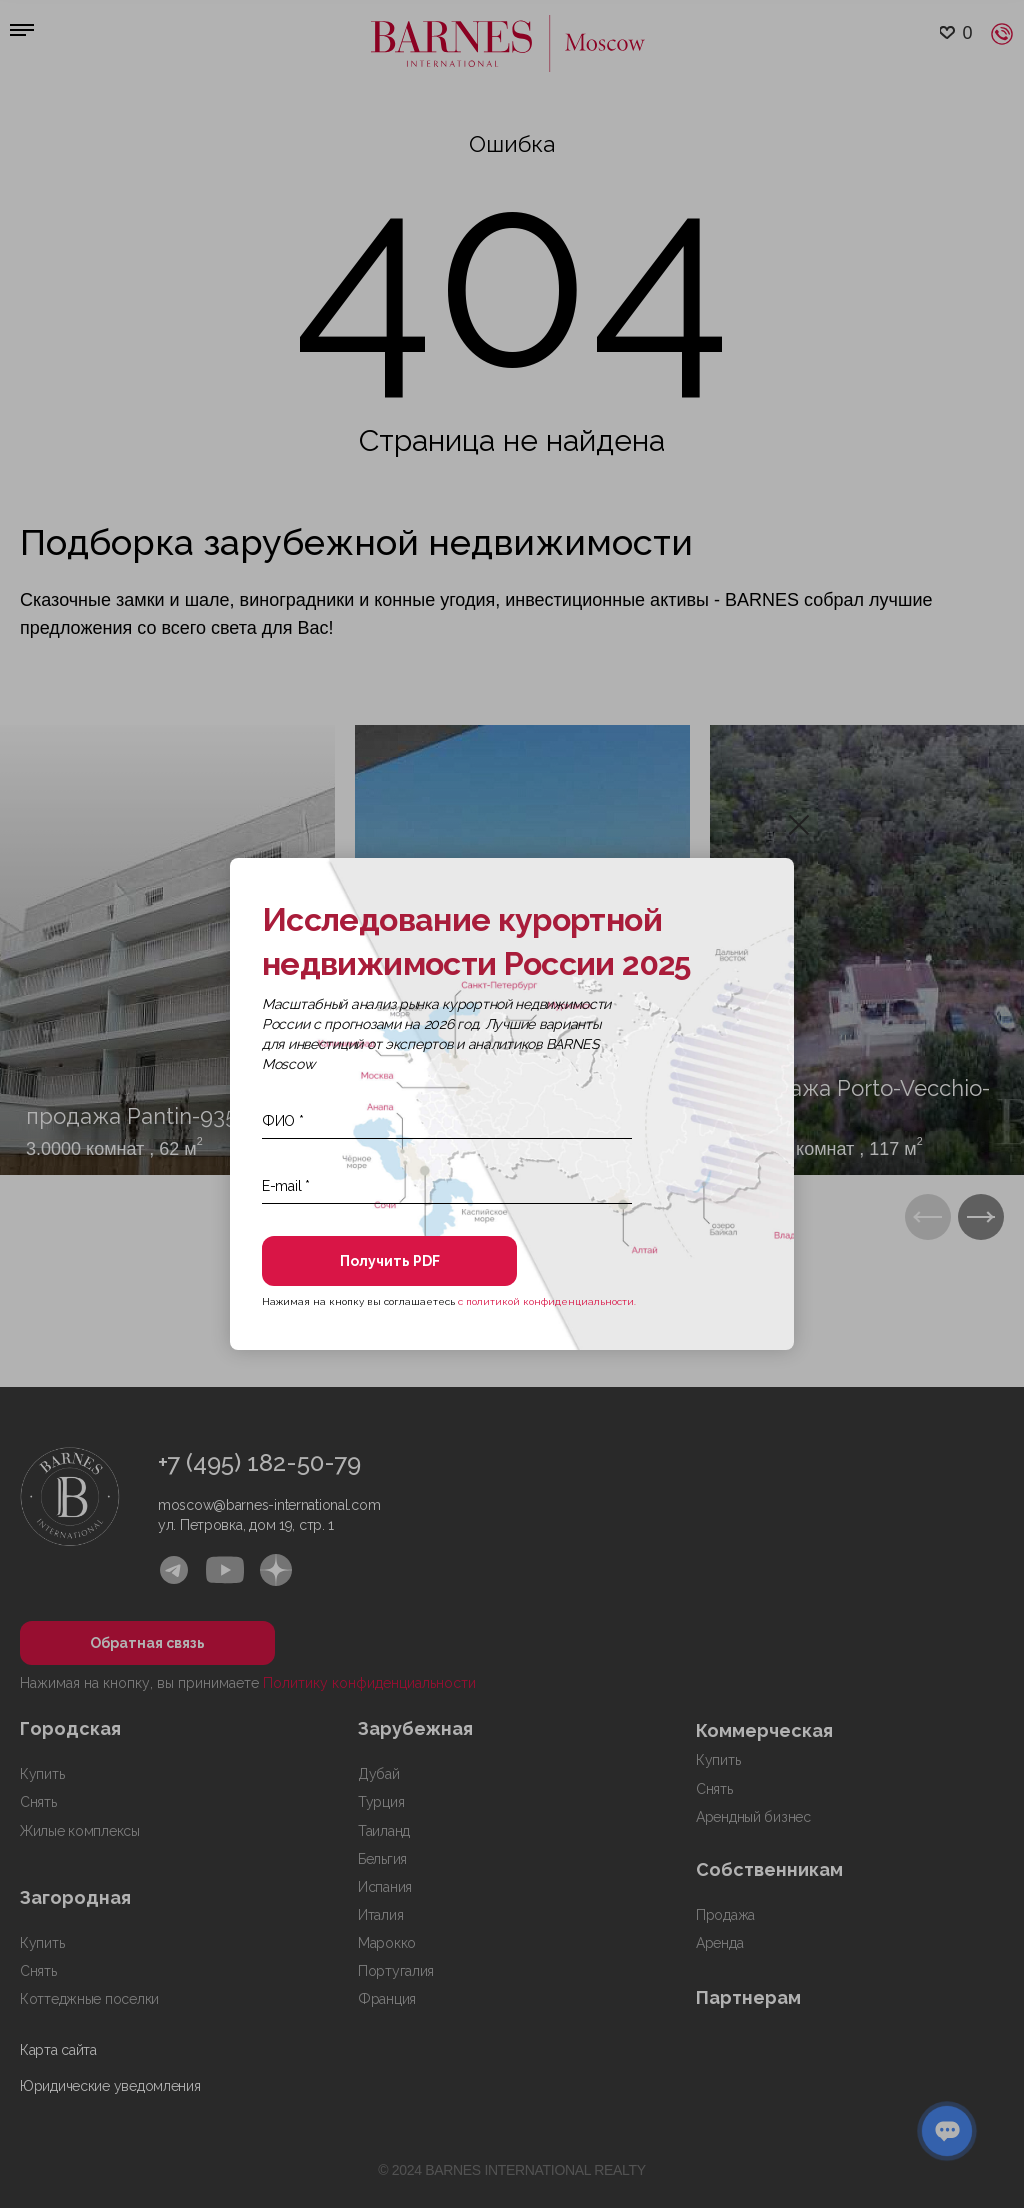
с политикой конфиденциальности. (547, 1301)
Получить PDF (390, 1261)
